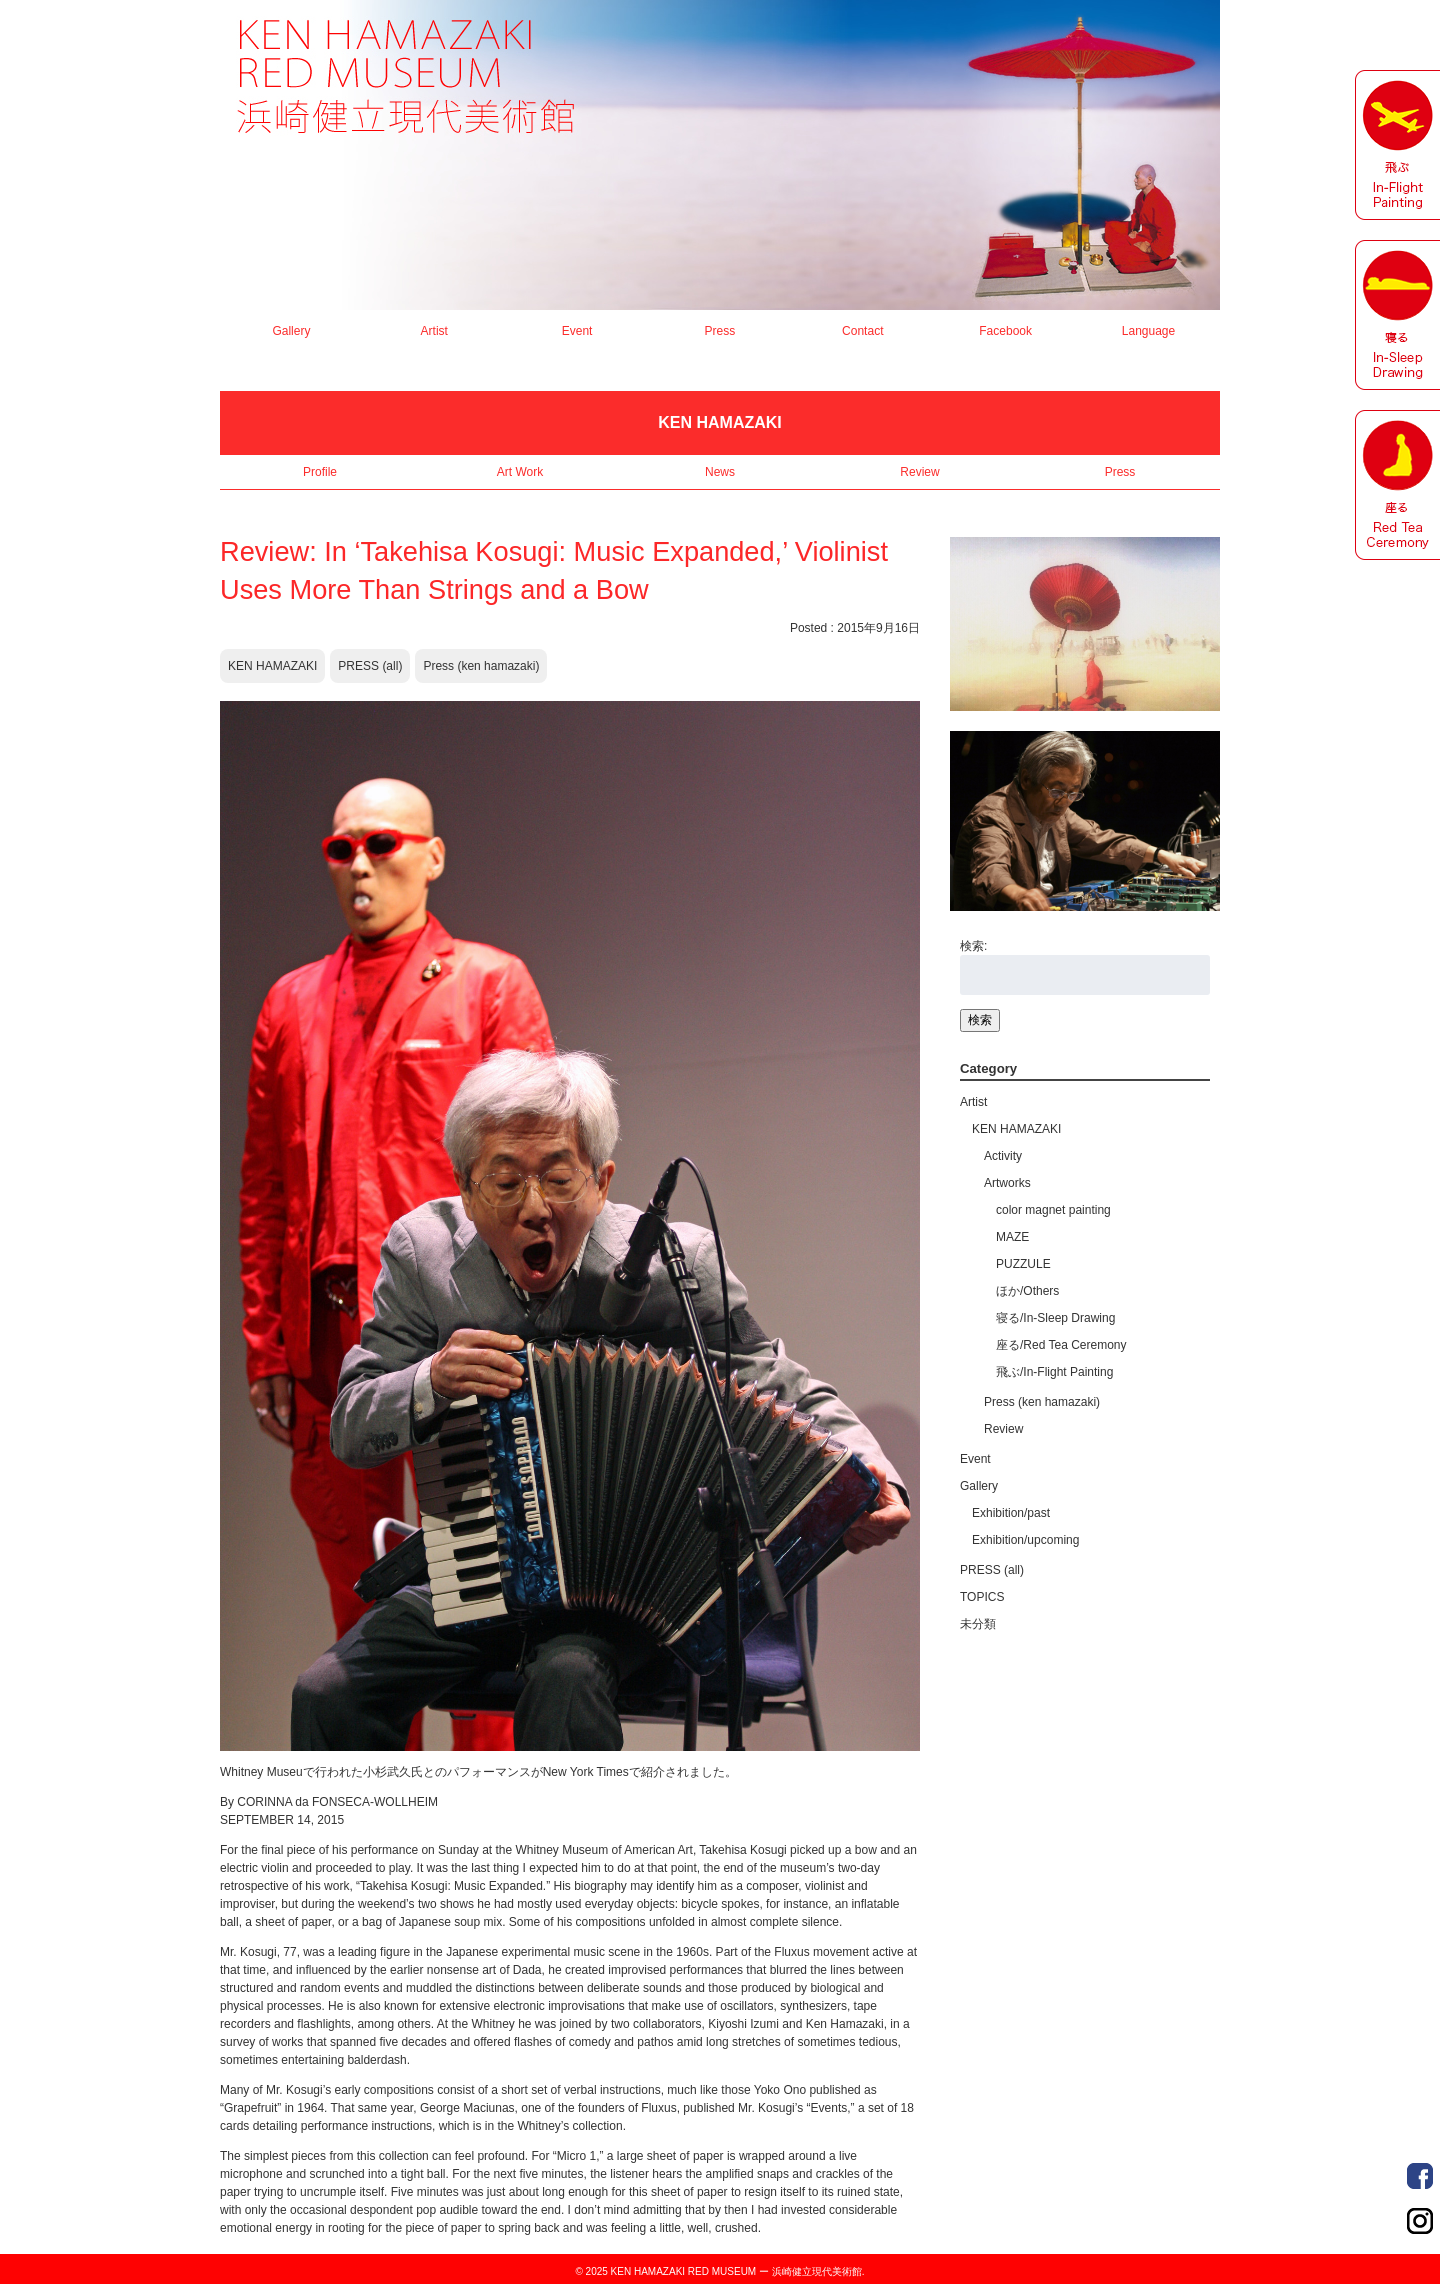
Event (577, 331)
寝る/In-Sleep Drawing (1055, 1318)
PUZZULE (1023, 1264)
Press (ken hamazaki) (481, 666)
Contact (862, 331)
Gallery (291, 331)
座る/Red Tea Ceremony (1061, 1345)
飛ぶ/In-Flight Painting (1054, 1372)
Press (720, 331)
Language (1148, 331)
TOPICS (982, 1597)
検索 (980, 1020)
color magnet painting (1053, 1210)
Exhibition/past (1011, 1513)
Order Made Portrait (1420, 2176)
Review (919, 472)
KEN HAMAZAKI (272, 666)
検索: (973, 946)
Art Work (520, 472)
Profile (320, 472)
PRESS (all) (370, 666)
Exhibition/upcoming (1025, 1540)
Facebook (1005, 331)
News (720, 472)
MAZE (1012, 1237)
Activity (1003, 1156)
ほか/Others (1027, 1291)
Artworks (1007, 1183)
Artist (434, 331)
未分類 (978, 1624)
